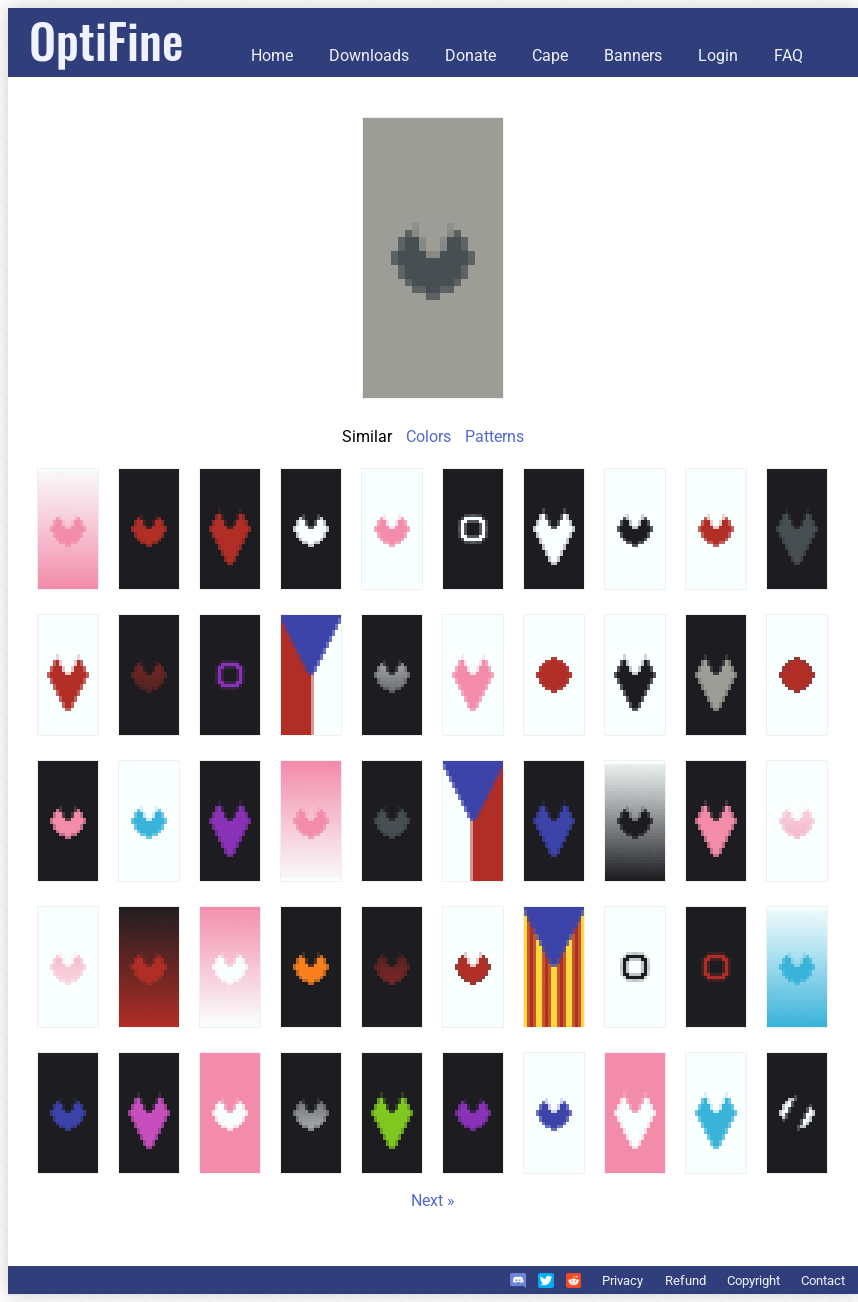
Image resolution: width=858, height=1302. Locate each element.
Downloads (369, 55)
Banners (633, 55)
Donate (470, 55)
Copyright (753, 1280)
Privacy (622, 1280)
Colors (428, 436)
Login (718, 55)
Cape (550, 55)
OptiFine (106, 39)
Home (272, 55)
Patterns (494, 436)
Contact (823, 1280)
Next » (433, 1200)
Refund (685, 1280)
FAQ (788, 55)
